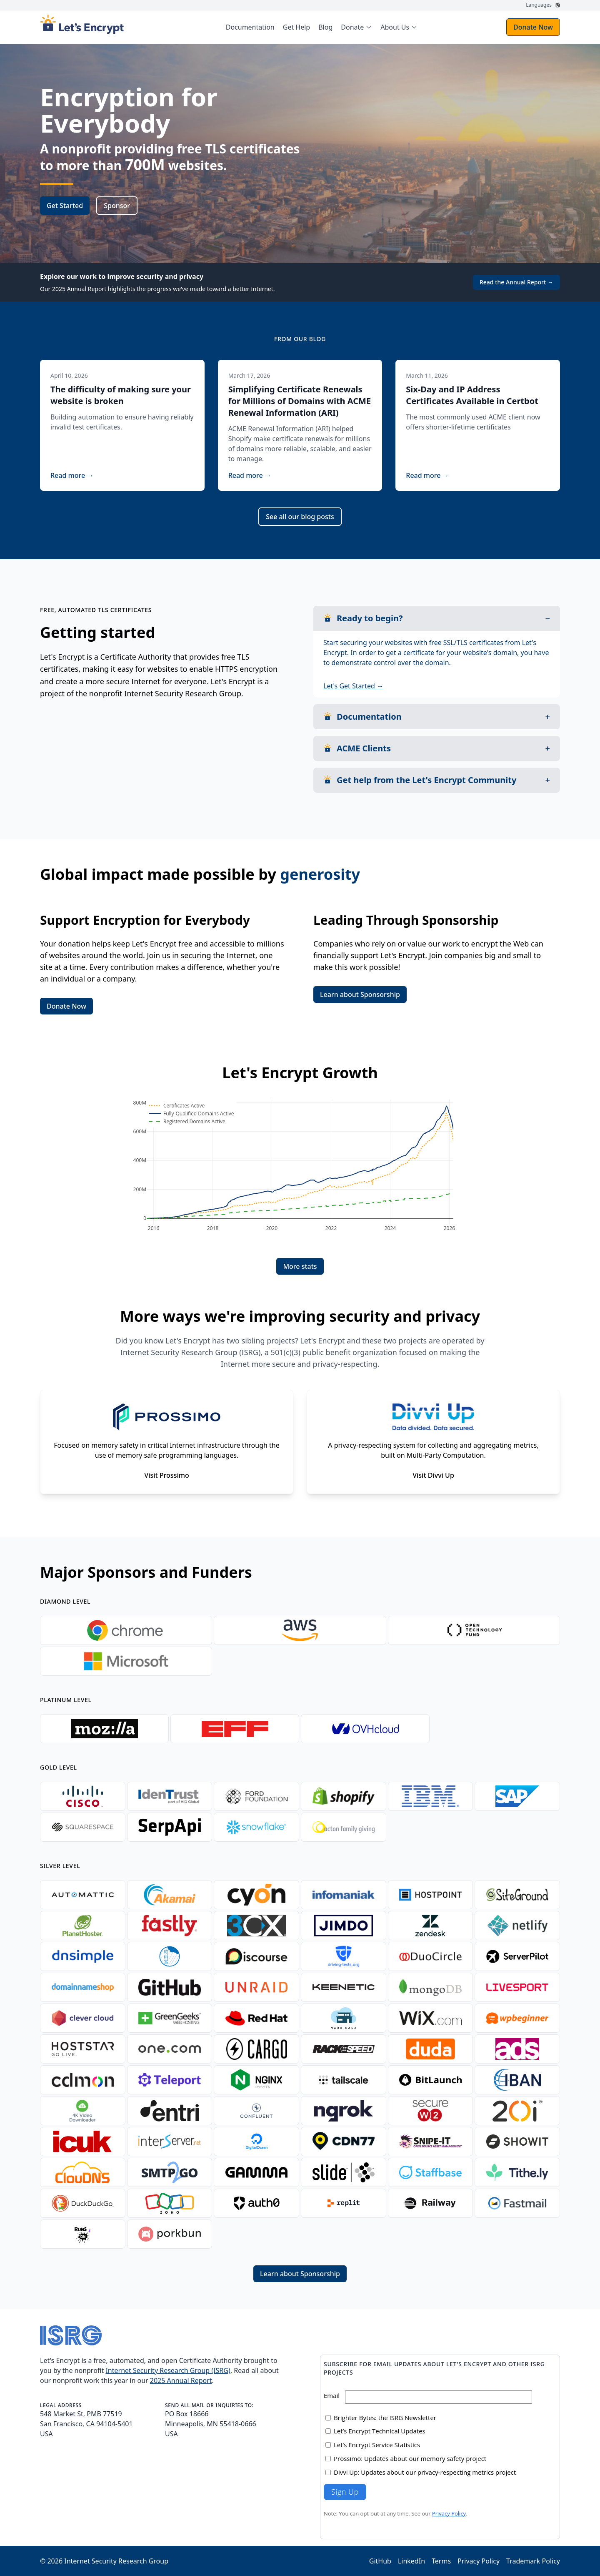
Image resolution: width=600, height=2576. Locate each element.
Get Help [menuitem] (296, 27)
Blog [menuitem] (325, 27)
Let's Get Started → (353, 685)
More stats (300, 1266)
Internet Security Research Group (116, 2561)
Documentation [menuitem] (250, 27)
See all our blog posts (300, 516)
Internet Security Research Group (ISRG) (167, 2370)
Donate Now (533, 27)
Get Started (65, 205)
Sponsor (117, 205)
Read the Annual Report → (516, 282)
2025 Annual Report (181, 2380)
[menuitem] (356, 27)
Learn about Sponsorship (360, 994)
